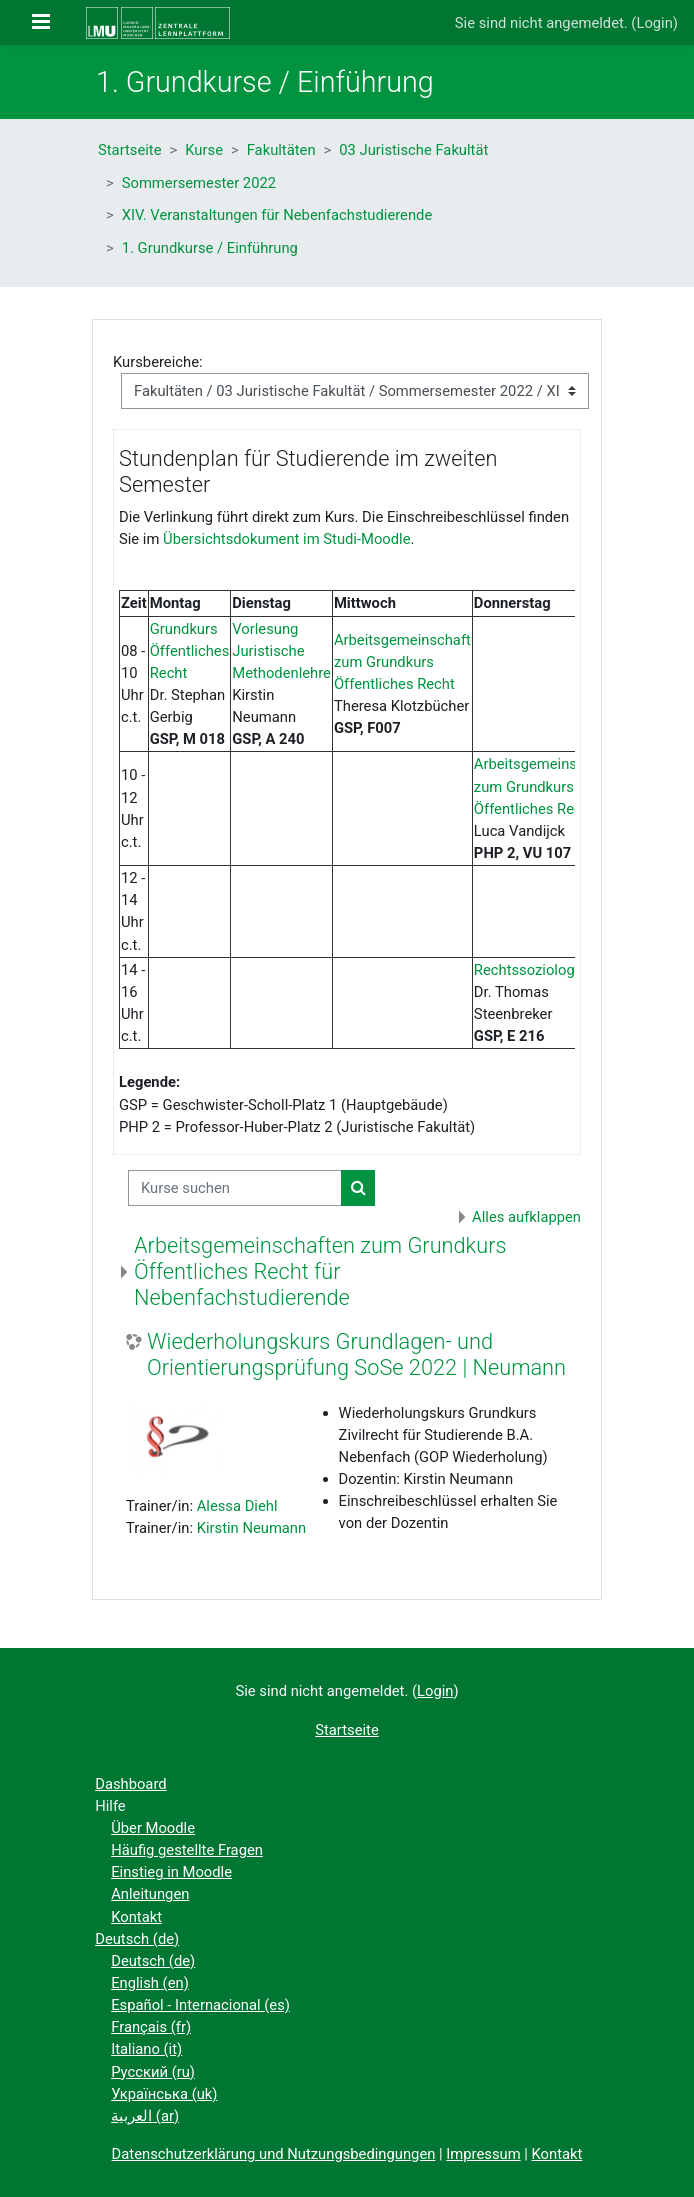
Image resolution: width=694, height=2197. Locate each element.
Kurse (204, 150)
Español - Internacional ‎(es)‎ (200, 2005)
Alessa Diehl (237, 1506)
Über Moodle (153, 1828)
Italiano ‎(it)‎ (146, 2049)
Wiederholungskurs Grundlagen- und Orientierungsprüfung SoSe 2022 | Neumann (356, 1354)
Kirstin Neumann (252, 1528)
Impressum (483, 2154)
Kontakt (136, 1917)
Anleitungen (150, 1894)
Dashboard (130, 1784)
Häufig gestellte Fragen (187, 1850)
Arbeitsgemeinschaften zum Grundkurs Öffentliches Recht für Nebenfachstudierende (320, 1271)
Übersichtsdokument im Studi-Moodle (286, 539)
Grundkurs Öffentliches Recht (190, 651)
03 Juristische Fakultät (413, 150)
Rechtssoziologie (530, 970)
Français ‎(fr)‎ (151, 2027)
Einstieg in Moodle (171, 1872)
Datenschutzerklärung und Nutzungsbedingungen (274, 2154)
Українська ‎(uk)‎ (164, 2094)
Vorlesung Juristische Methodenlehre (281, 651)
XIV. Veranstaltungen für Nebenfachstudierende (277, 215)
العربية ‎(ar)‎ (145, 2116)
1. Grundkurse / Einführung (210, 248)
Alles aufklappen (526, 1217)
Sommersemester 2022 (199, 183)
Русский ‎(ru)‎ (153, 2072)
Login (654, 23)
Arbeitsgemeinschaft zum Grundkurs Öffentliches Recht (402, 662)
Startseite (130, 150)
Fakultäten (281, 150)
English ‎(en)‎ (150, 1983)
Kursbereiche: (158, 362)
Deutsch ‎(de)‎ (137, 1939)
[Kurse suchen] (235, 1188)
